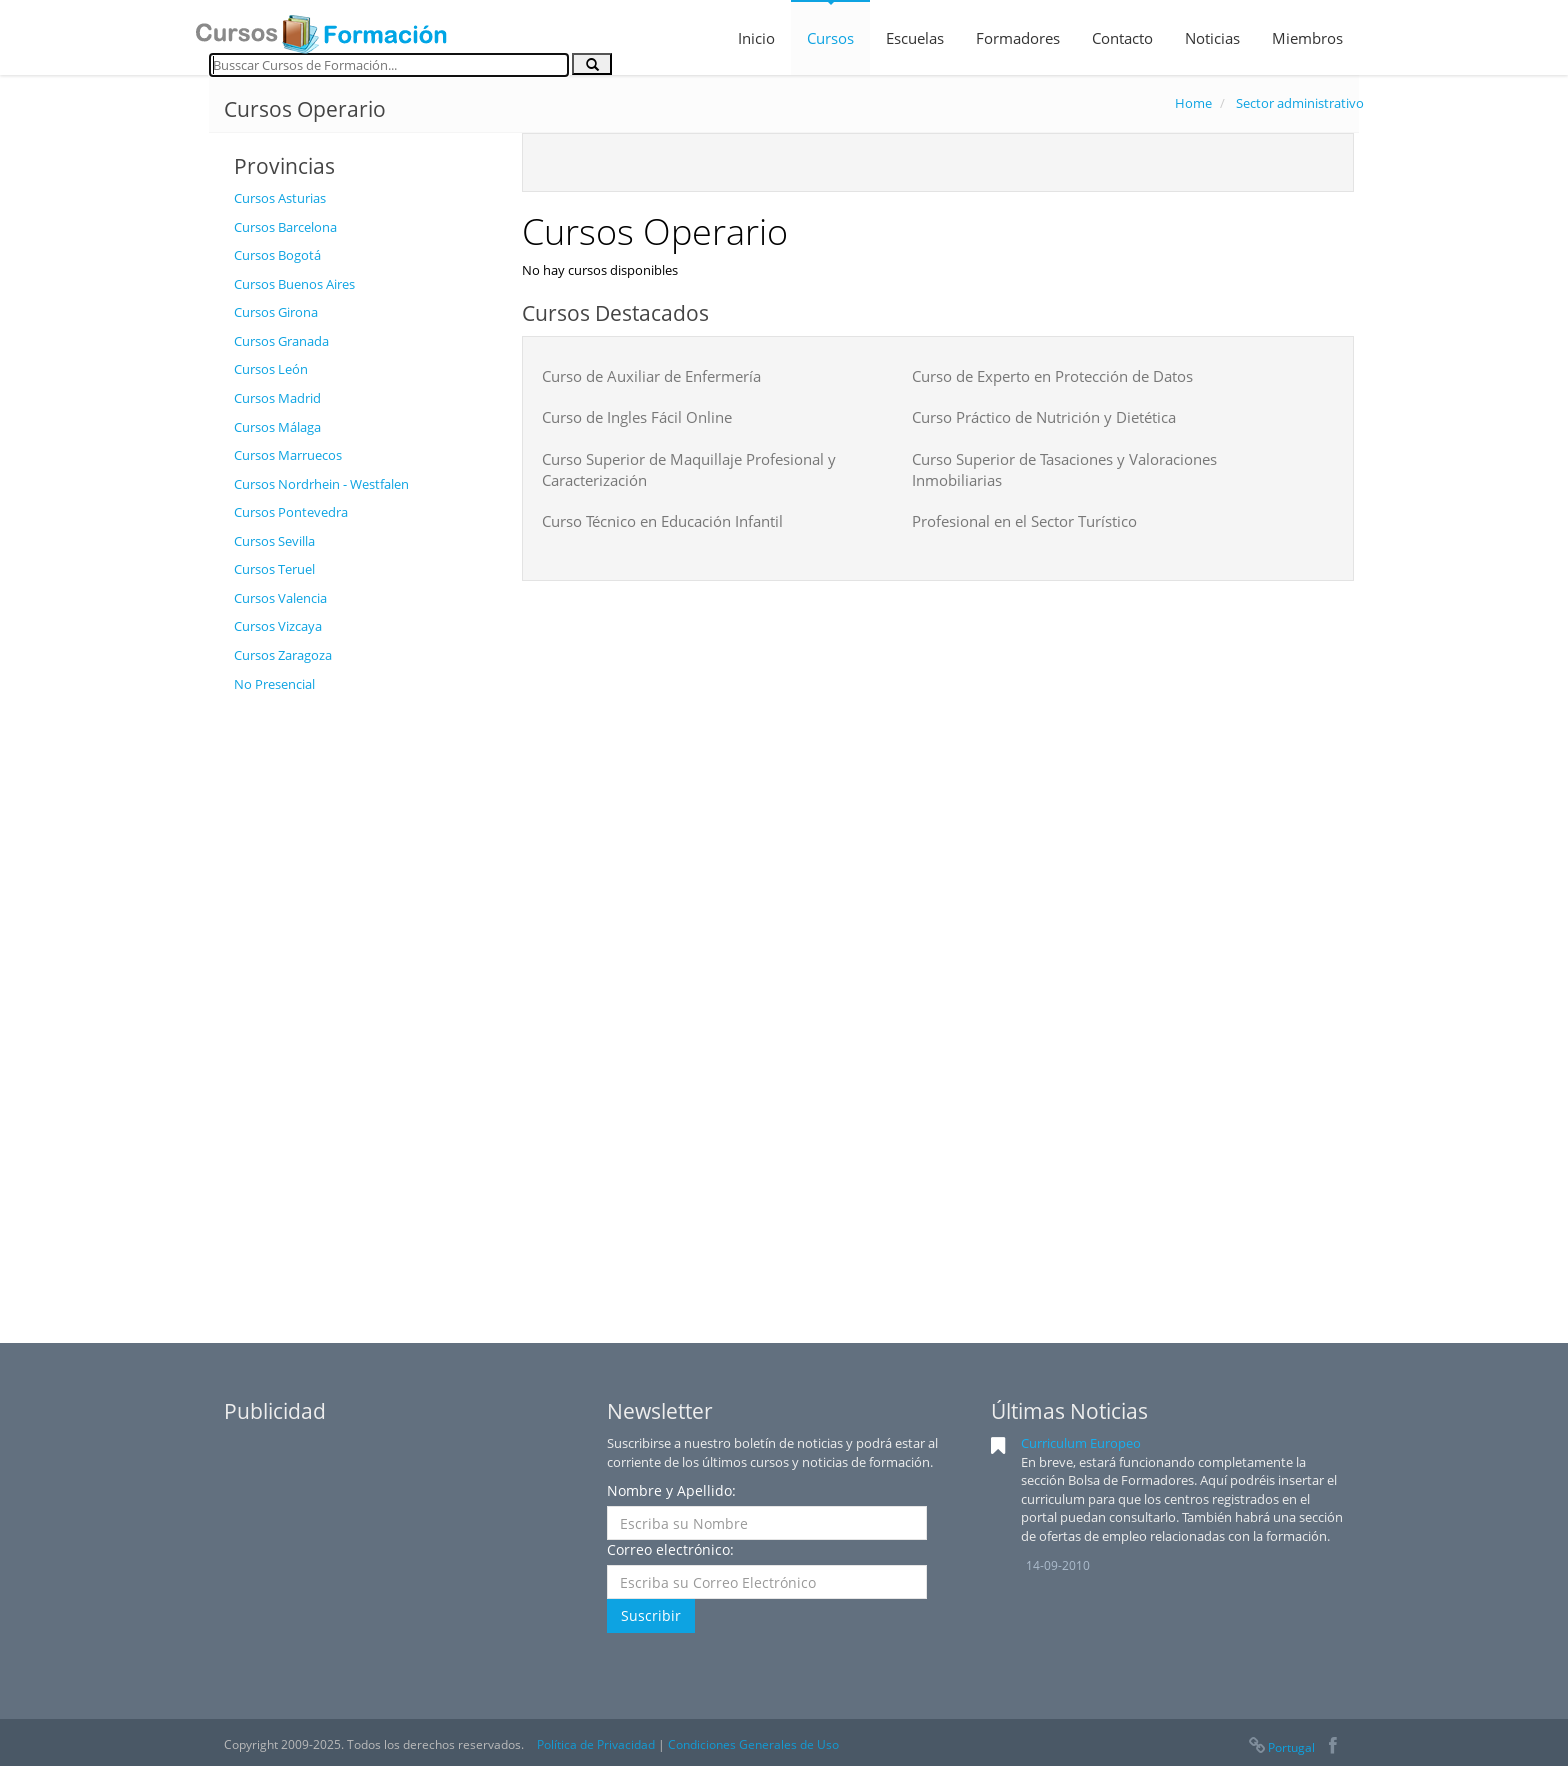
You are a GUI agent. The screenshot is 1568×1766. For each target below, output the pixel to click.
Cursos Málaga (277, 427)
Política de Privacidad (596, 1744)
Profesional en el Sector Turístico (1024, 521)
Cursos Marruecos (288, 455)
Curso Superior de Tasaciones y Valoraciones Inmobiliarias (1064, 469)
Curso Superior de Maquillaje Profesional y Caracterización (689, 469)
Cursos (830, 38)
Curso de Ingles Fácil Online (637, 417)
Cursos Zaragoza (283, 655)
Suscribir (651, 1615)
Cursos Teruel (274, 569)
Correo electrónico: (670, 1549)
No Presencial (274, 684)
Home (1193, 103)
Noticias (1212, 38)
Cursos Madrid (277, 398)
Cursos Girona (276, 312)
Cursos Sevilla (274, 541)
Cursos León (271, 369)
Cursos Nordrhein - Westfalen (321, 484)
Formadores (1018, 38)
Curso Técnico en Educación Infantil (662, 521)
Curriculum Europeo (1081, 1443)
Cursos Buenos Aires (294, 284)
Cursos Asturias (280, 198)
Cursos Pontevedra (291, 512)
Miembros (1307, 38)
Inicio (756, 38)
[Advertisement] (363, 1003)
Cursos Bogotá (277, 255)
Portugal (1281, 1747)
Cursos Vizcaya (278, 626)
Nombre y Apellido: (671, 1490)
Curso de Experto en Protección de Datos (1052, 376)
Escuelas (915, 38)
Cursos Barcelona (285, 227)
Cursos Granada (281, 341)
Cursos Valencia (280, 598)
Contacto (1122, 38)
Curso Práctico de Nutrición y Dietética (1044, 417)
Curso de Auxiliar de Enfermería (651, 376)
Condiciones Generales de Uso (753, 1744)
